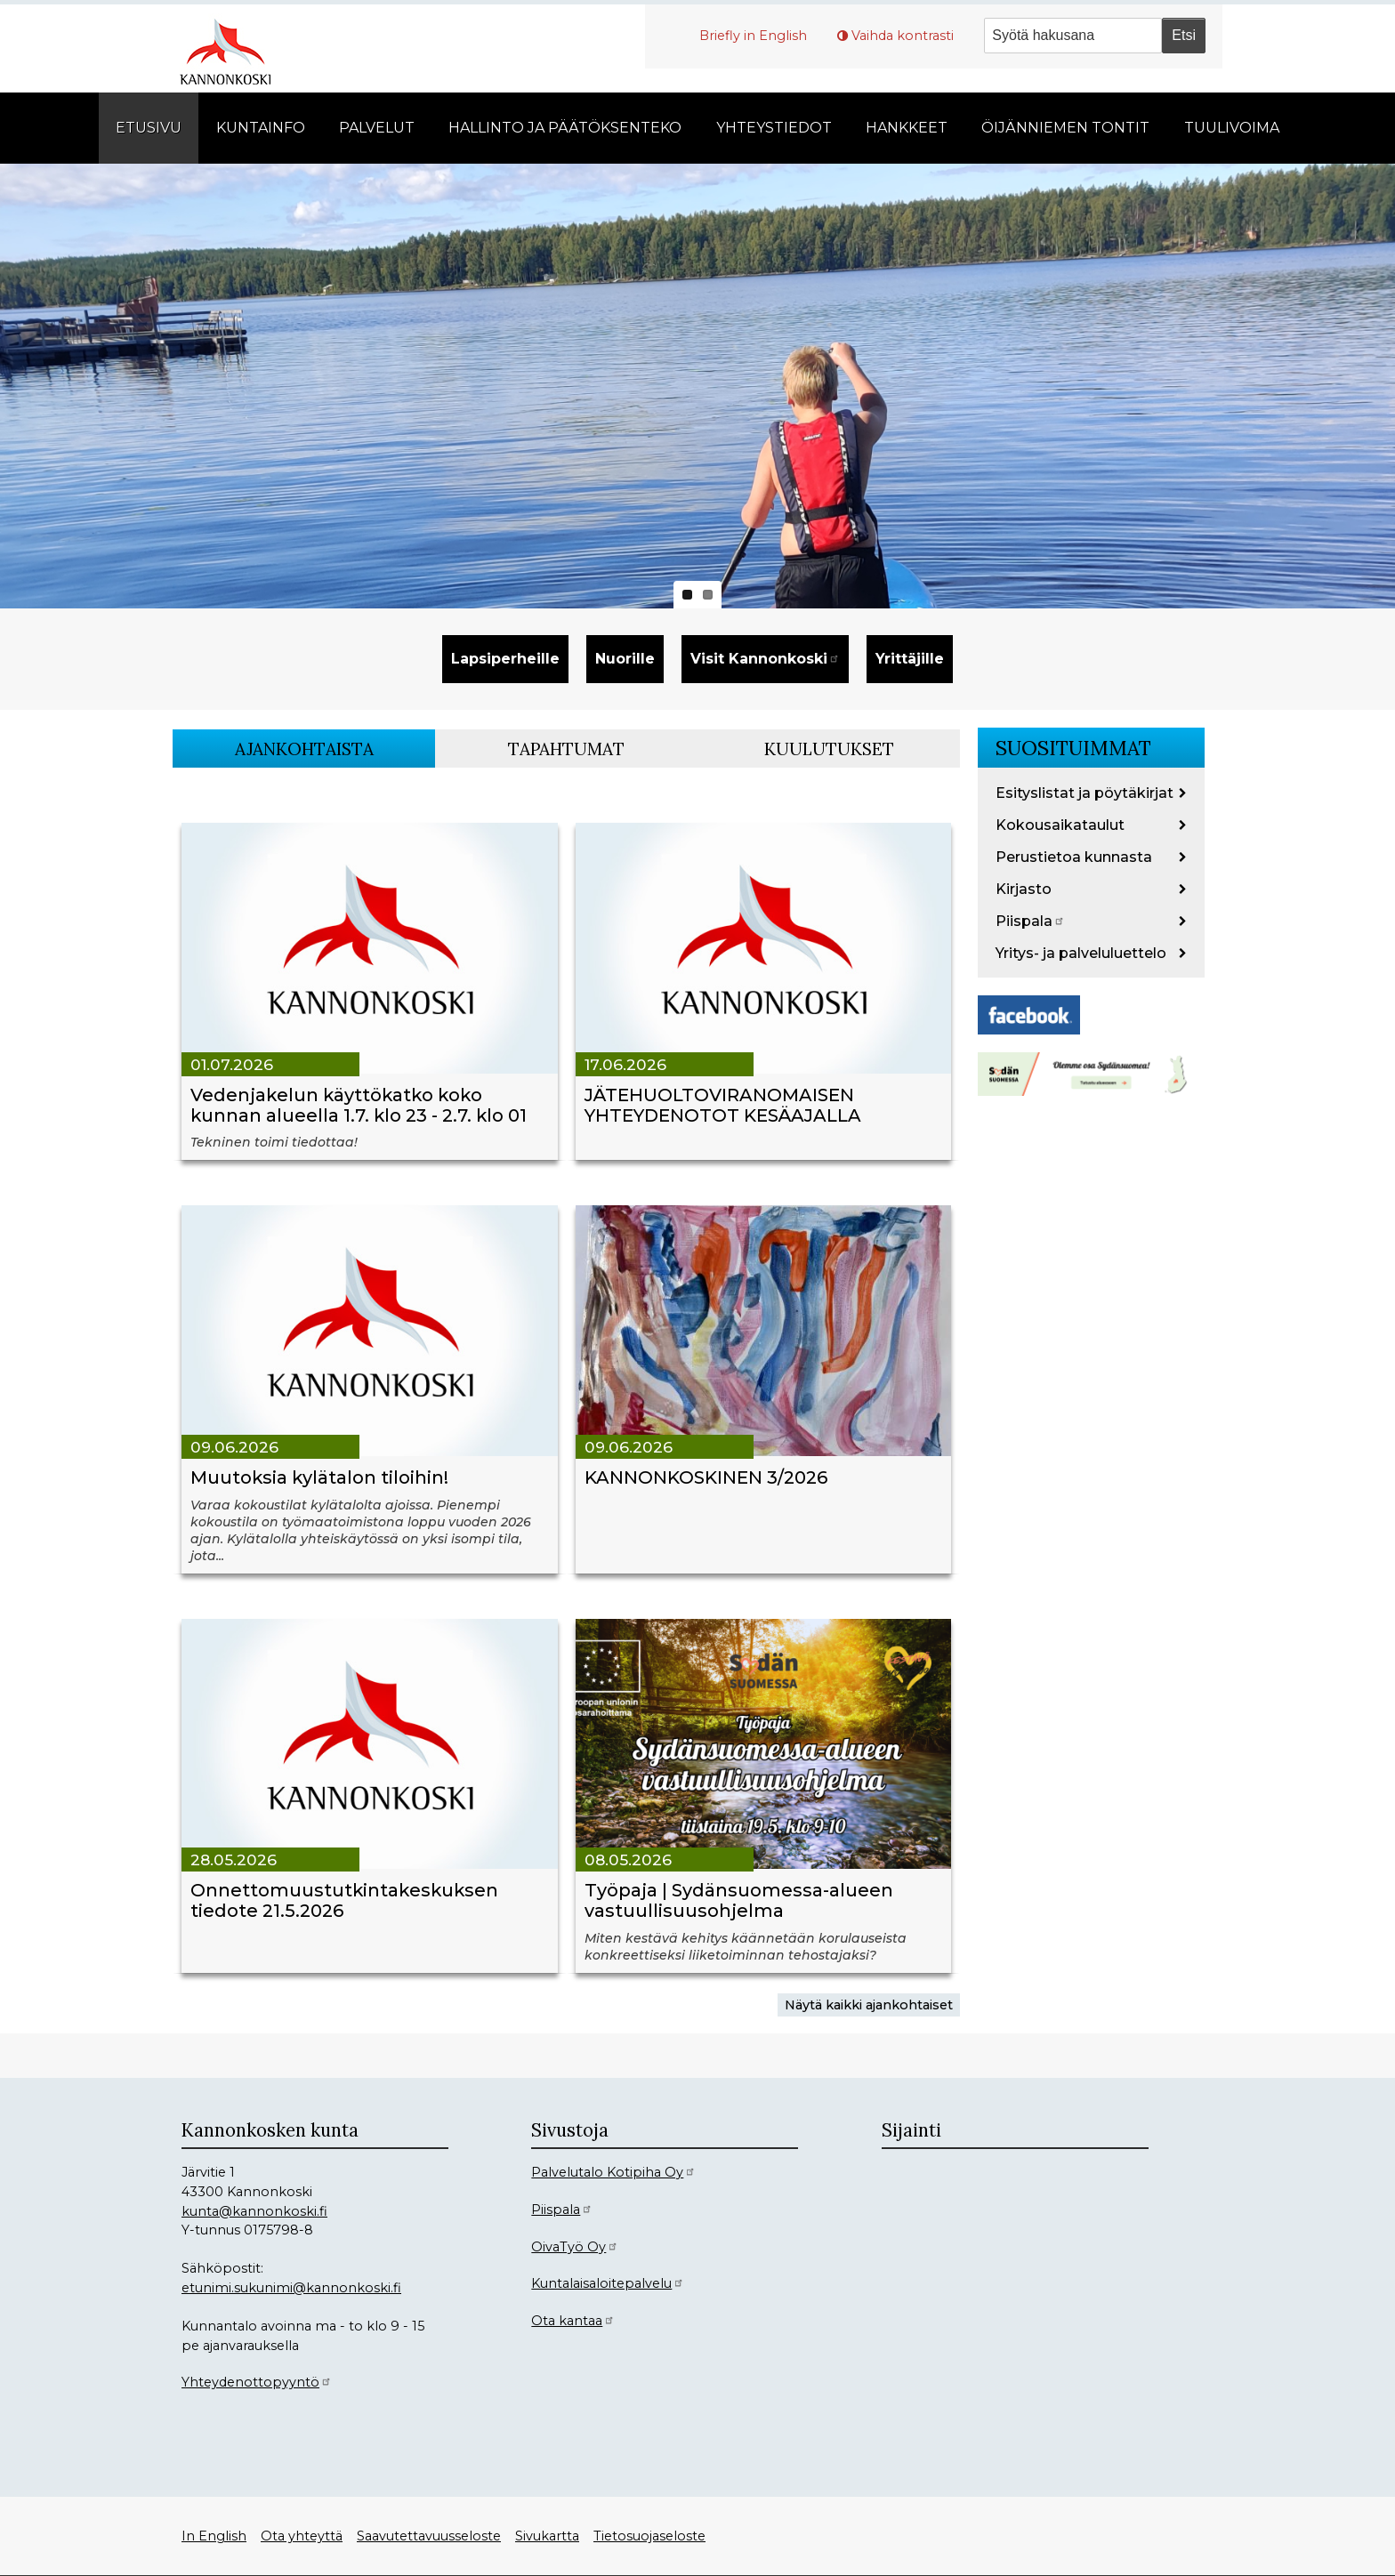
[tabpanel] (566, 1401)
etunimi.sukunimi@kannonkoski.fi (291, 2288)
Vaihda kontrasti (902, 36)
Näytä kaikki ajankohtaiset (869, 2005)
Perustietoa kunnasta (1074, 857)
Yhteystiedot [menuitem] (774, 127)
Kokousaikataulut (1060, 825)
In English (213, 2536)
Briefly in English (753, 36)
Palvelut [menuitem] (377, 127)
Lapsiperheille (505, 658)
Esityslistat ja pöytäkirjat (1084, 793)
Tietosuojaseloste (649, 2536)
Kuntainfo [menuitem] (260, 127)
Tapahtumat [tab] (566, 749)
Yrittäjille (909, 658)
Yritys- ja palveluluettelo (1081, 953)
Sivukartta (547, 2536)
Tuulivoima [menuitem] (1231, 127)
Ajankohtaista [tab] (304, 749)
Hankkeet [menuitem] (906, 127)
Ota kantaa (573, 2321)
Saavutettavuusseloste (429, 2536)
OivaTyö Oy (574, 2247)
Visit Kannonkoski (765, 658)
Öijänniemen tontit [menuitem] (1065, 127)
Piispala (1030, 921)
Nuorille (625, 658)
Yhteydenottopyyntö (256, 2382)
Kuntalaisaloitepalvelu (607, 2283)
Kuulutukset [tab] (829, 749)
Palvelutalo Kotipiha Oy (613, 2172)
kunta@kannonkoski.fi (254, 2211)
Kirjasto (1024, 889)
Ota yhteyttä (302, 2536)
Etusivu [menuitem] (148, 127)
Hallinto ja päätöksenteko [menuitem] (564, 127)
